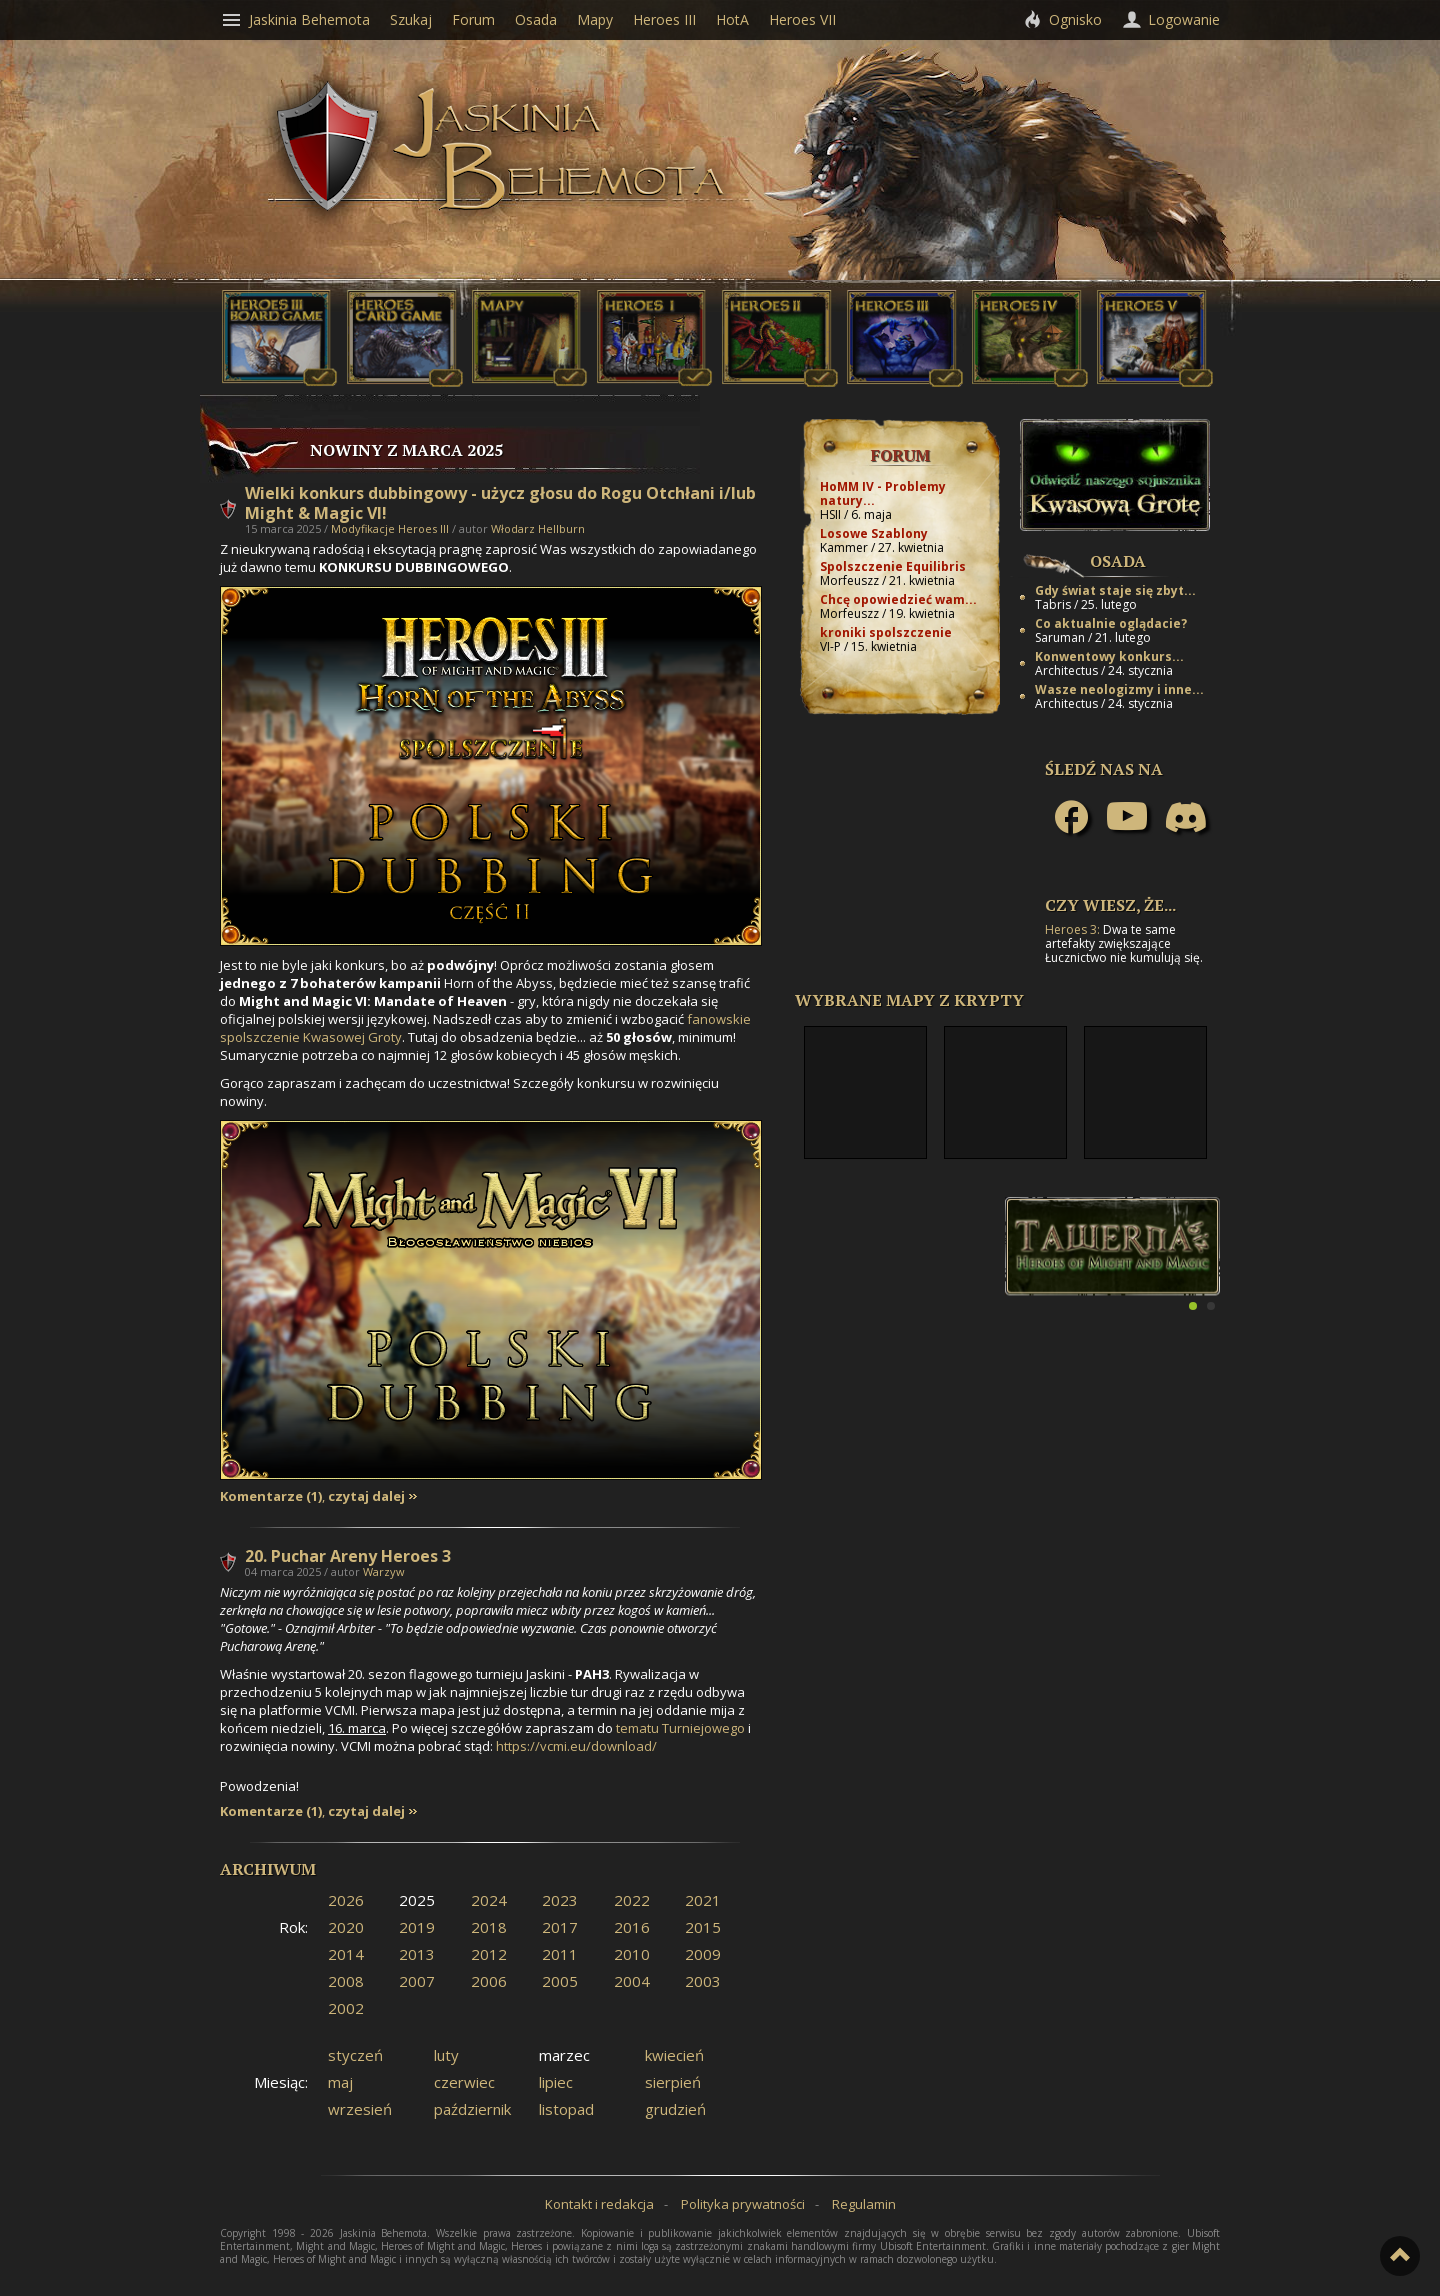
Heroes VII (802, 19)
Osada (1118, 561)
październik (472, 2109)
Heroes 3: (1072, 929)
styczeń (355, 2055)
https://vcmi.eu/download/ (576, 1746)
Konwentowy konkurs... (1109, 656)
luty (446, 2055)
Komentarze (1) (271, 1496)
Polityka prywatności (743, 2204)
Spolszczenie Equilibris (893, 566)
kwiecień (674, 2055)
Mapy (595, 19)
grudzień (675, 2109)
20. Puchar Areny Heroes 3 (348, 1556)
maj (340, 2082)
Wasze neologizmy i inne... (1119, 689)
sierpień (673, 2082)
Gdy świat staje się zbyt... (1115, 590)
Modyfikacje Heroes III (390, 528)
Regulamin (864, 2204)
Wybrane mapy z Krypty (909, 1000)
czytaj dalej (366, 1496)
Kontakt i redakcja (599, 2204)
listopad (566, 2109)
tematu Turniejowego (680, 1728)
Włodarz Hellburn (538, 528)
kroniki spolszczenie (886, 632)
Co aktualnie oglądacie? (1111, 623)
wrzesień (360, 2109)
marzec (564, 2055)
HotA (732, 19)
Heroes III (664, 19)
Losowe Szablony (874, 533)
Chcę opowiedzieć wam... (898, 599)
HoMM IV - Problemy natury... (883, 493)
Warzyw (384, 1571)
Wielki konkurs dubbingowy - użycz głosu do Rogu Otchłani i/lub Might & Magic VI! (500, 503)
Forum (900, 455)
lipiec (556, 2082)
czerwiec (464, 2082)
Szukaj (411, 19)
